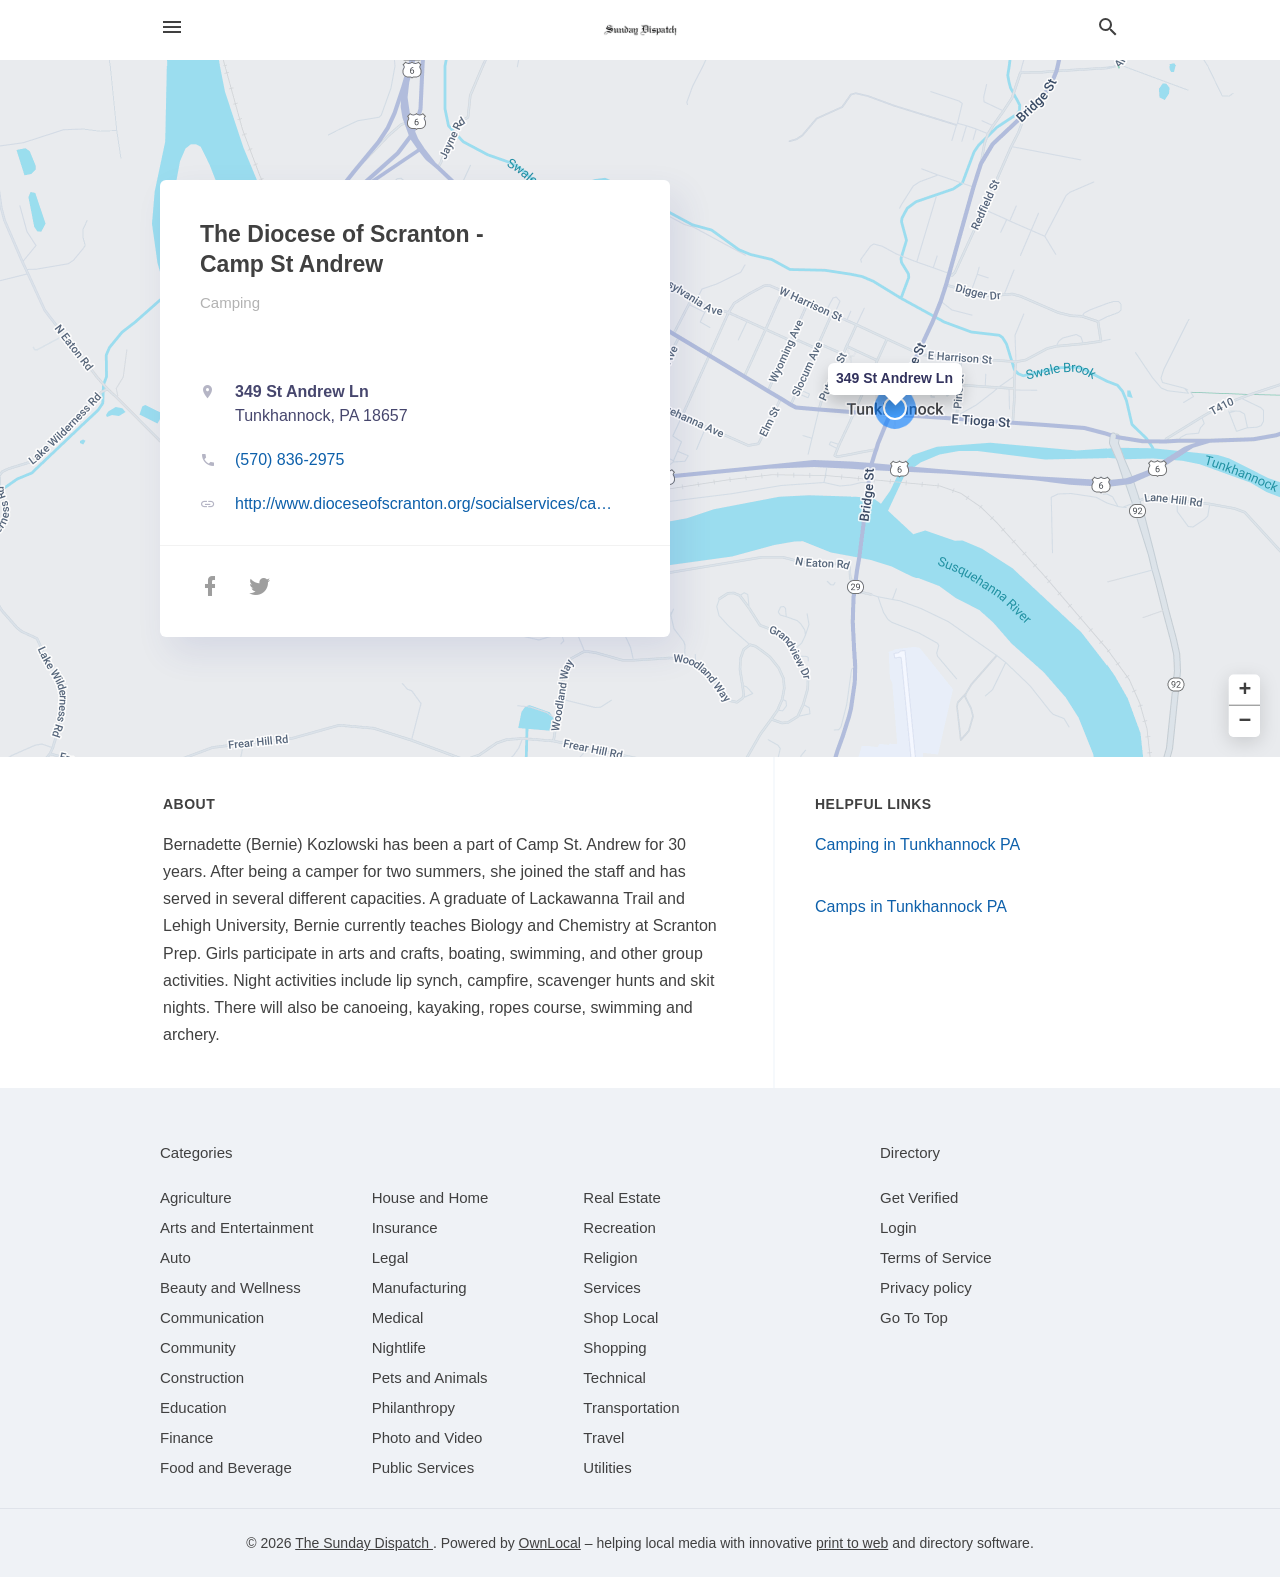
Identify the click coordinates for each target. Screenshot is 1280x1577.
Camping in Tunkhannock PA (917, 844)
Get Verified (919, 1197)
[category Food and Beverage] (226, 1467)
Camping (230, 302)
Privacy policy (926, 1287)
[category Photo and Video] (427, 1437)
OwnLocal (550, 1543)
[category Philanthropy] (413, 1407)
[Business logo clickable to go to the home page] (640, 30)
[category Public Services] (423, 1467)
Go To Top (914, 1317)
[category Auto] (175, 1257)
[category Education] (193, 1407)
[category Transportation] (631, 1407)
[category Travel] (603, 1437)
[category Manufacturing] (419, 1287)
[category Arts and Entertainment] (236, 1227)
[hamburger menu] (172, 27)
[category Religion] (610, 1257)
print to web (852, 1543)
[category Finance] (186, 1437)
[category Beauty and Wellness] (230, 1287)
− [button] (1245, 721)
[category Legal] (390, 1257)
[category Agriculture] (196, 1197)
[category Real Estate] (622, 1197)
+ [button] (1245, 690)
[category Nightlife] (399, 1347)
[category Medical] (398, 1317)
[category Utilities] (607, 1467)
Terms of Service (936, 1257)
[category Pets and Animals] (430, 1377)
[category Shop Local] (620, 1317)
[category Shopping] (614, 1347)
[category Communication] (212, 1317)
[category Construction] (202, 1377)
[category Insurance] (405, 1227)
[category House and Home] (430, 1197)
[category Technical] (614, 1377)
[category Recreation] (619, 1227)
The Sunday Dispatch (364, 1543)
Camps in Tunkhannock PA (911, 906)
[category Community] (198, 1347)
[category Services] (612, 1287)
